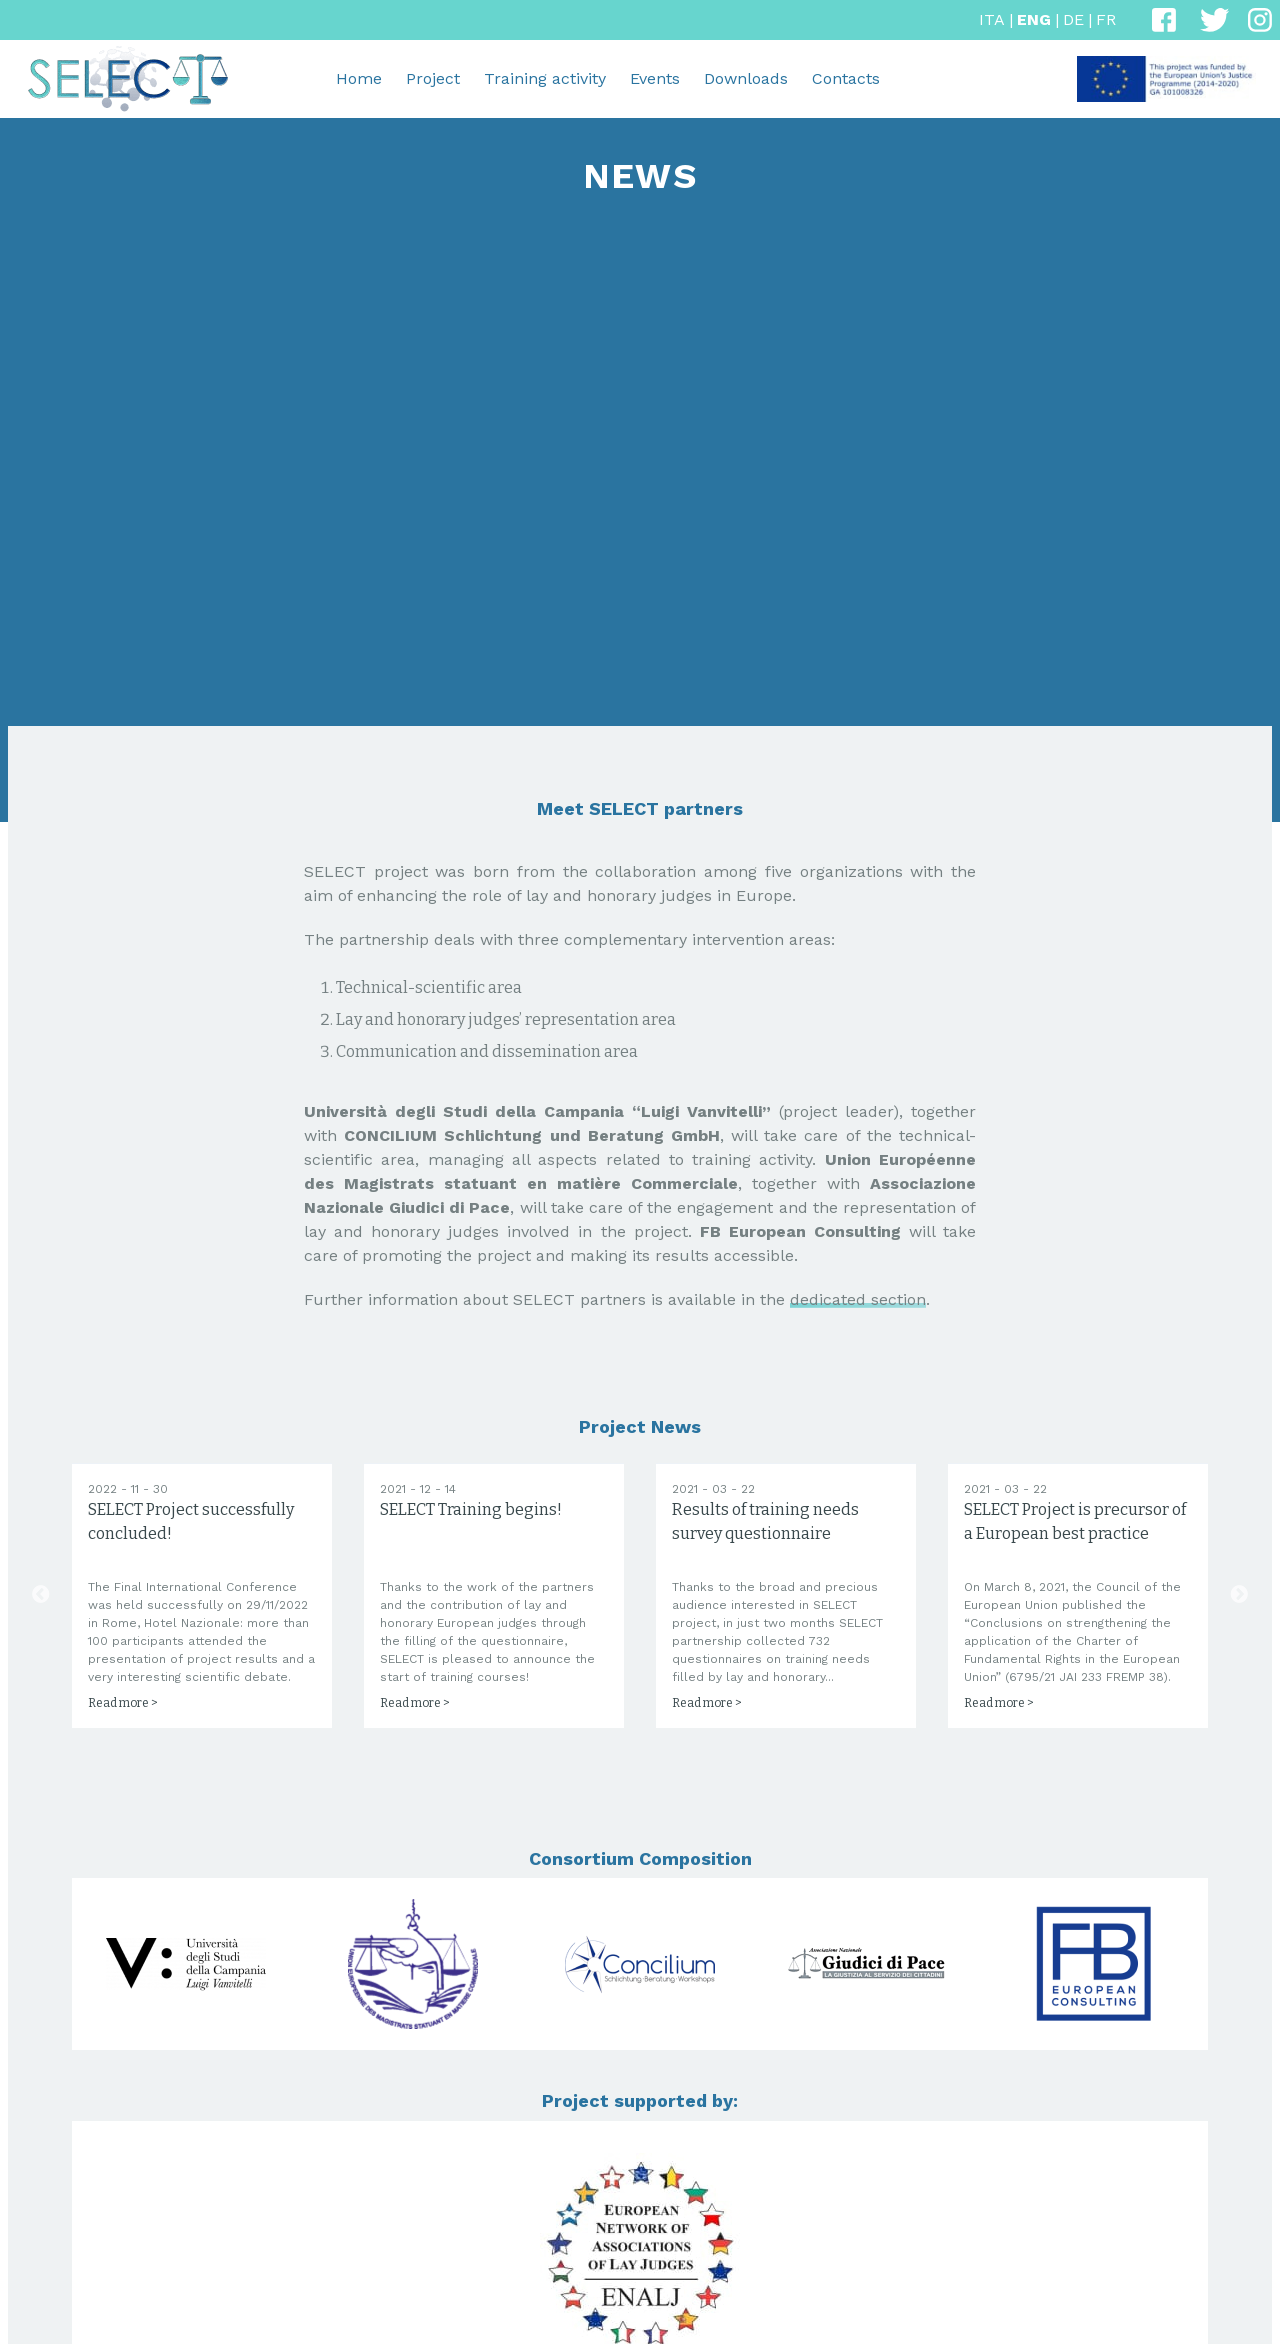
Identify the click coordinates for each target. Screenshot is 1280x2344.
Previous (41, 1667)
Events (655, 78)
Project (433, 78)
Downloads (746, 78)
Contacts (846, 78)
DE (1073, 19)
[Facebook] (1164, 20)
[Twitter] (1212, 20)
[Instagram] (1260, 20)
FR (1106, 19)
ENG (1034, 19)
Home (359, 78)
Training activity (545, 78)
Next (1239, 1667)
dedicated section (858, 1299)
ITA (992, 19)
